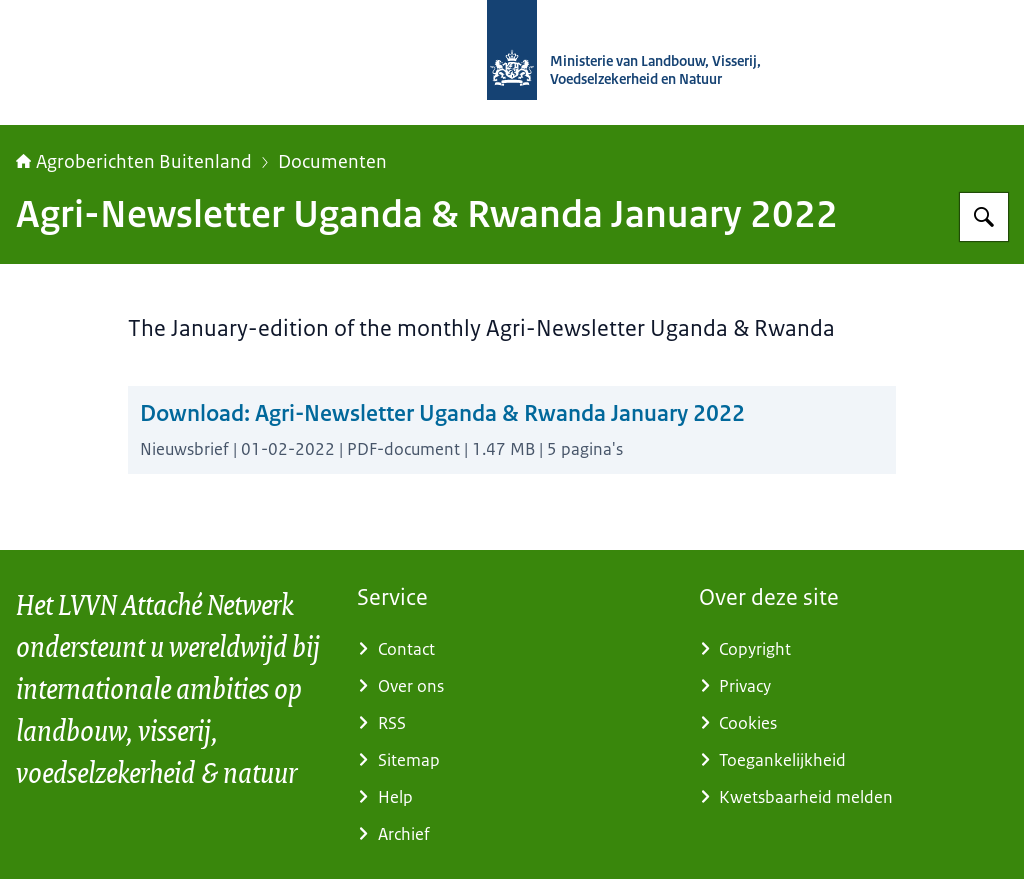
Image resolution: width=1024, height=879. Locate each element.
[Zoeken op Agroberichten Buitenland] (984, 217)
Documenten (332, 162)
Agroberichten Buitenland (134, 162)
